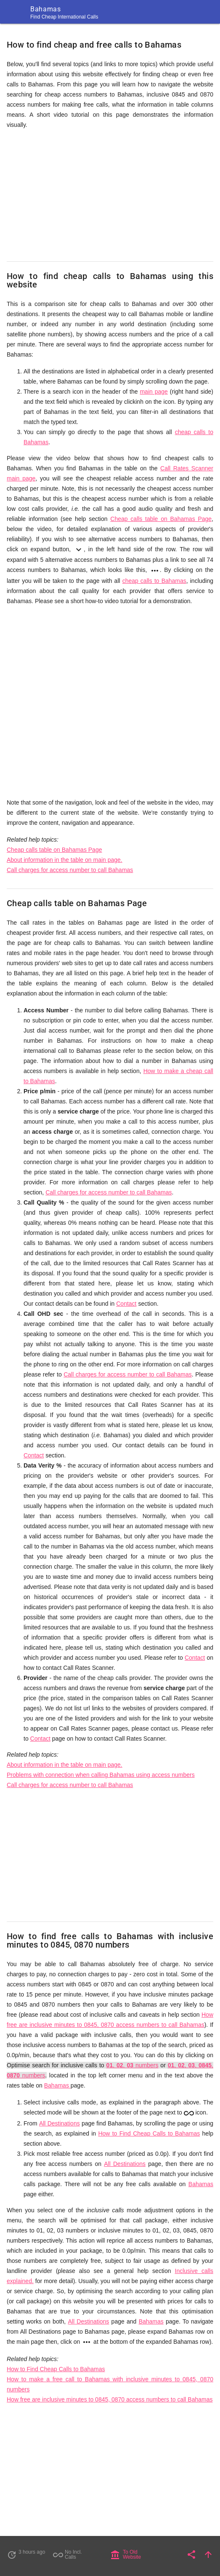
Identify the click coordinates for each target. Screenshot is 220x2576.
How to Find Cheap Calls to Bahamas (149, 2133)
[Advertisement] (110, 196)
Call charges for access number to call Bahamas (70, 870)
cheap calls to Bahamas (154, 580)
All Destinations (59, 2123)
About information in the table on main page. (64, 859)
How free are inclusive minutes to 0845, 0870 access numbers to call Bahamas (109, 2399)
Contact (126, 1303)
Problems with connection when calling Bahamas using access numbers (101, 1774)
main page (153, 391)
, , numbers (132, 2065)
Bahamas (57, 2085)
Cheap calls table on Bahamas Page (161, 518)
